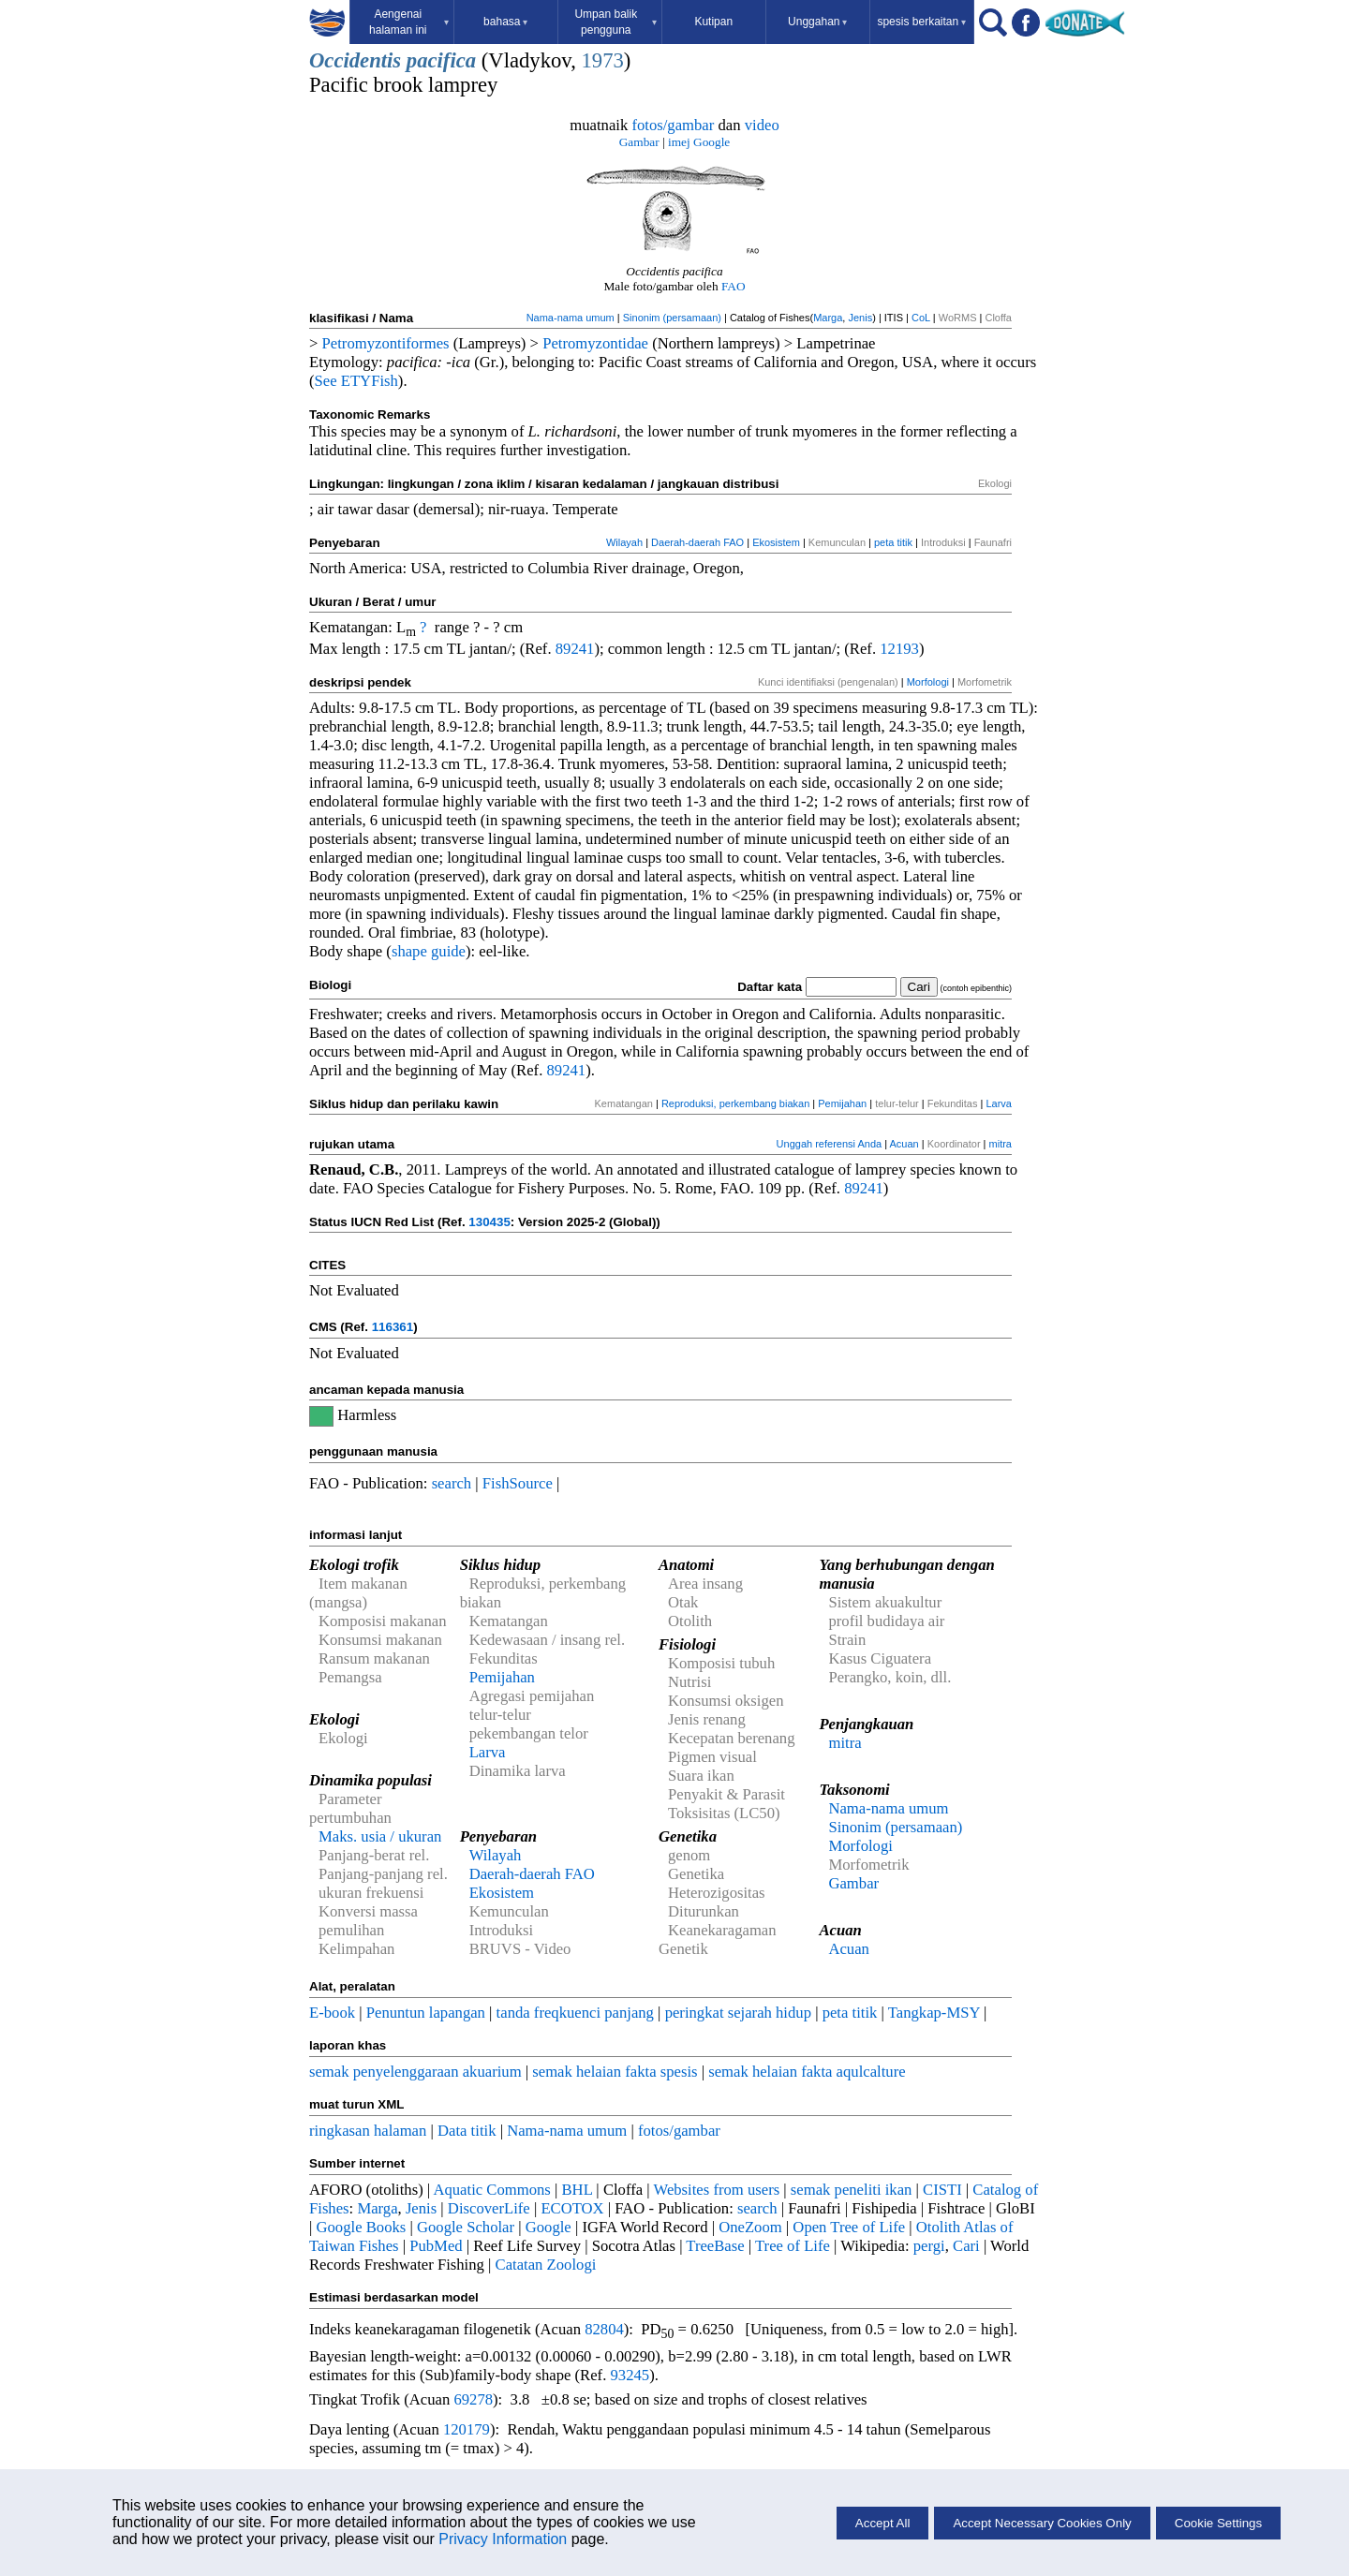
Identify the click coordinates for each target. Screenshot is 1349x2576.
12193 (899, 649)
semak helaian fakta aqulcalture (806, 2071)
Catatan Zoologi (546, 2264)
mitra (1000, 1143)
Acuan (904, 1143)
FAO (733, 286)
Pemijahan (842, 1103)
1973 (603, 60)
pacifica (441, 60)
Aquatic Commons (491, 2189)
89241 (575, 649)
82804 (604, 2329)
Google (548, 2227)
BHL (577, 2189)
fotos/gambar (672, 125)
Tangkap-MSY (934, 2012)
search (452, 1483)
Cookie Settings (1218, 2523)
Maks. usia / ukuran (380, 1836)
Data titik (466, 2130)
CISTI (942, 2189)
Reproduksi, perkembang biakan (735, 1103)
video (762, 125)
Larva (999, 1103)
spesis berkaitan (921, 21)
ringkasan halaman (367, 2130)
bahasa (505, 21)
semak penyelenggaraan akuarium (415, 2071)
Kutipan (713, 21)
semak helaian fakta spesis (614, 2071)
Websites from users (717, 2189)
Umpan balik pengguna (615, 22)
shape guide (429, 951)
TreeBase (715, 2246)
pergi (929, 2246)
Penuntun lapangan (425, 2012)
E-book (332, 2012)
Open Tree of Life (849, 2227)
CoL (921, 317)
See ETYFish (356, 381)
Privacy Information (502, 2539)
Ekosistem (776, 542)
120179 (466, 2429)
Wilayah (624, 542)
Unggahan (817, 21)
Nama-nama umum (570, 317)
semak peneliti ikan (851, 2189)
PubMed (435, 2246)
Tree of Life (792, 2246)
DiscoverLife (489, 2208)
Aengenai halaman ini (409, 22)
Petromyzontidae (595, 343)
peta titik (893, 542)
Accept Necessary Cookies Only (1042, 2523)
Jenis (860, 317)
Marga (827, 317)
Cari (966, 2246)
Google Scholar (465, 2227)
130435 (489, 1222)
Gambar (639, 142)
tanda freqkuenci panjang (575, 2012)
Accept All (883, 2523)
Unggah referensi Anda (829, 1143)
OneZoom (750, 2227)
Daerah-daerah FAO (697, 542)
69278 (473, 2399)
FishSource (517, 1483)
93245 (630, 2375)
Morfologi (928, 682)
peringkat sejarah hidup (738, 2012)
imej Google (699, 142)
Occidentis (355, 60)
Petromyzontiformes (386, 343)
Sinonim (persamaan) (672, 317)
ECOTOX (572, 2208)
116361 (392, 1327)
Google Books (362, 2227)
